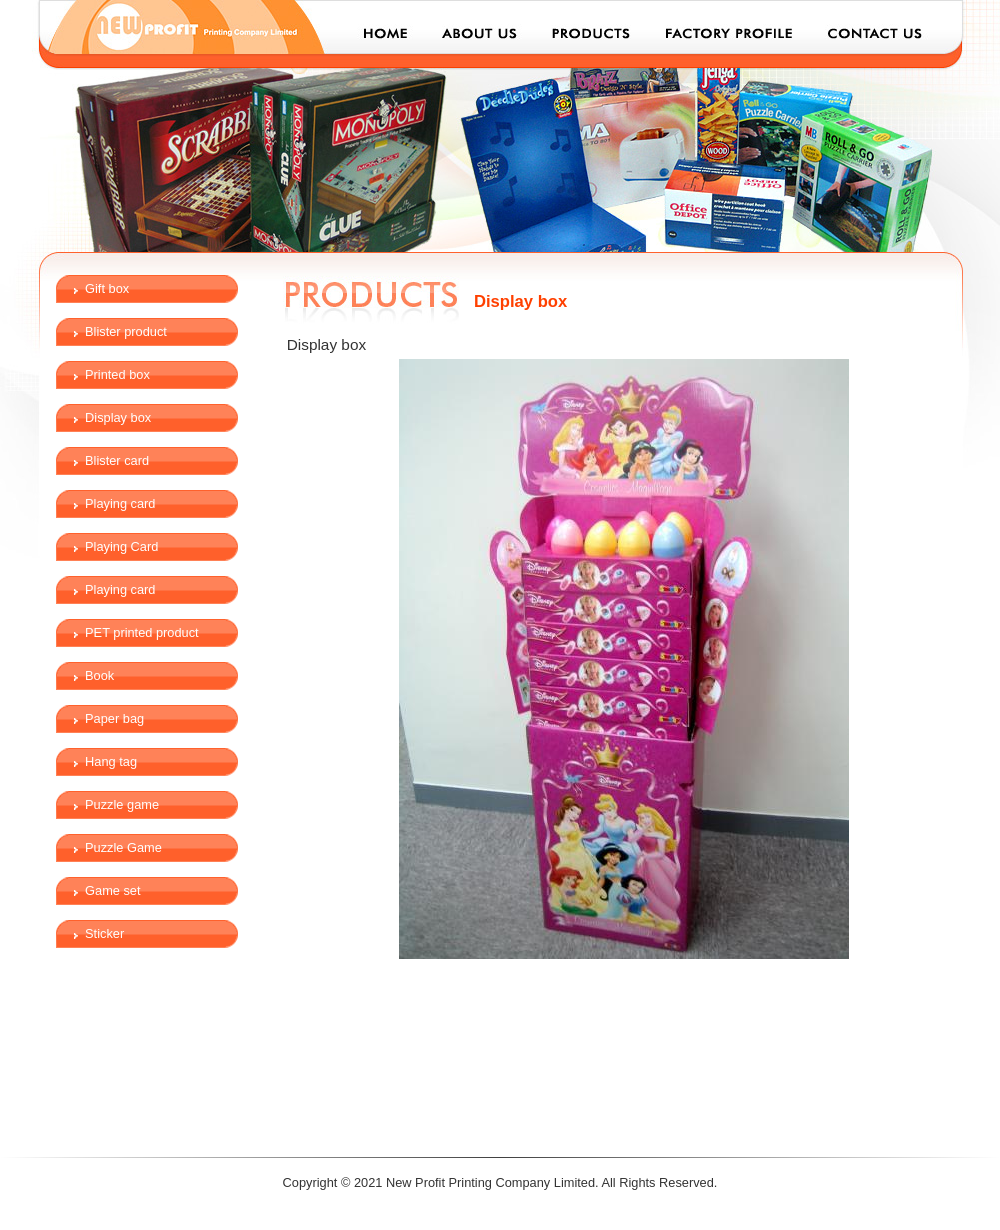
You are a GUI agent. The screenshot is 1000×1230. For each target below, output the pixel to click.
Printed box (117, 374)
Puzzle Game (123, 847)
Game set (112, 890)
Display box (118, 417)
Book (99, 675)
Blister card (117, 460)
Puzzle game (122, 804)
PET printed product (142, 632)
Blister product (126, 331)
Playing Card (121, 546)
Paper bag (114, 718)
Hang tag (111, 761)
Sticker (104, 933)
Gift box (107, 288)
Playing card (120, 503)
